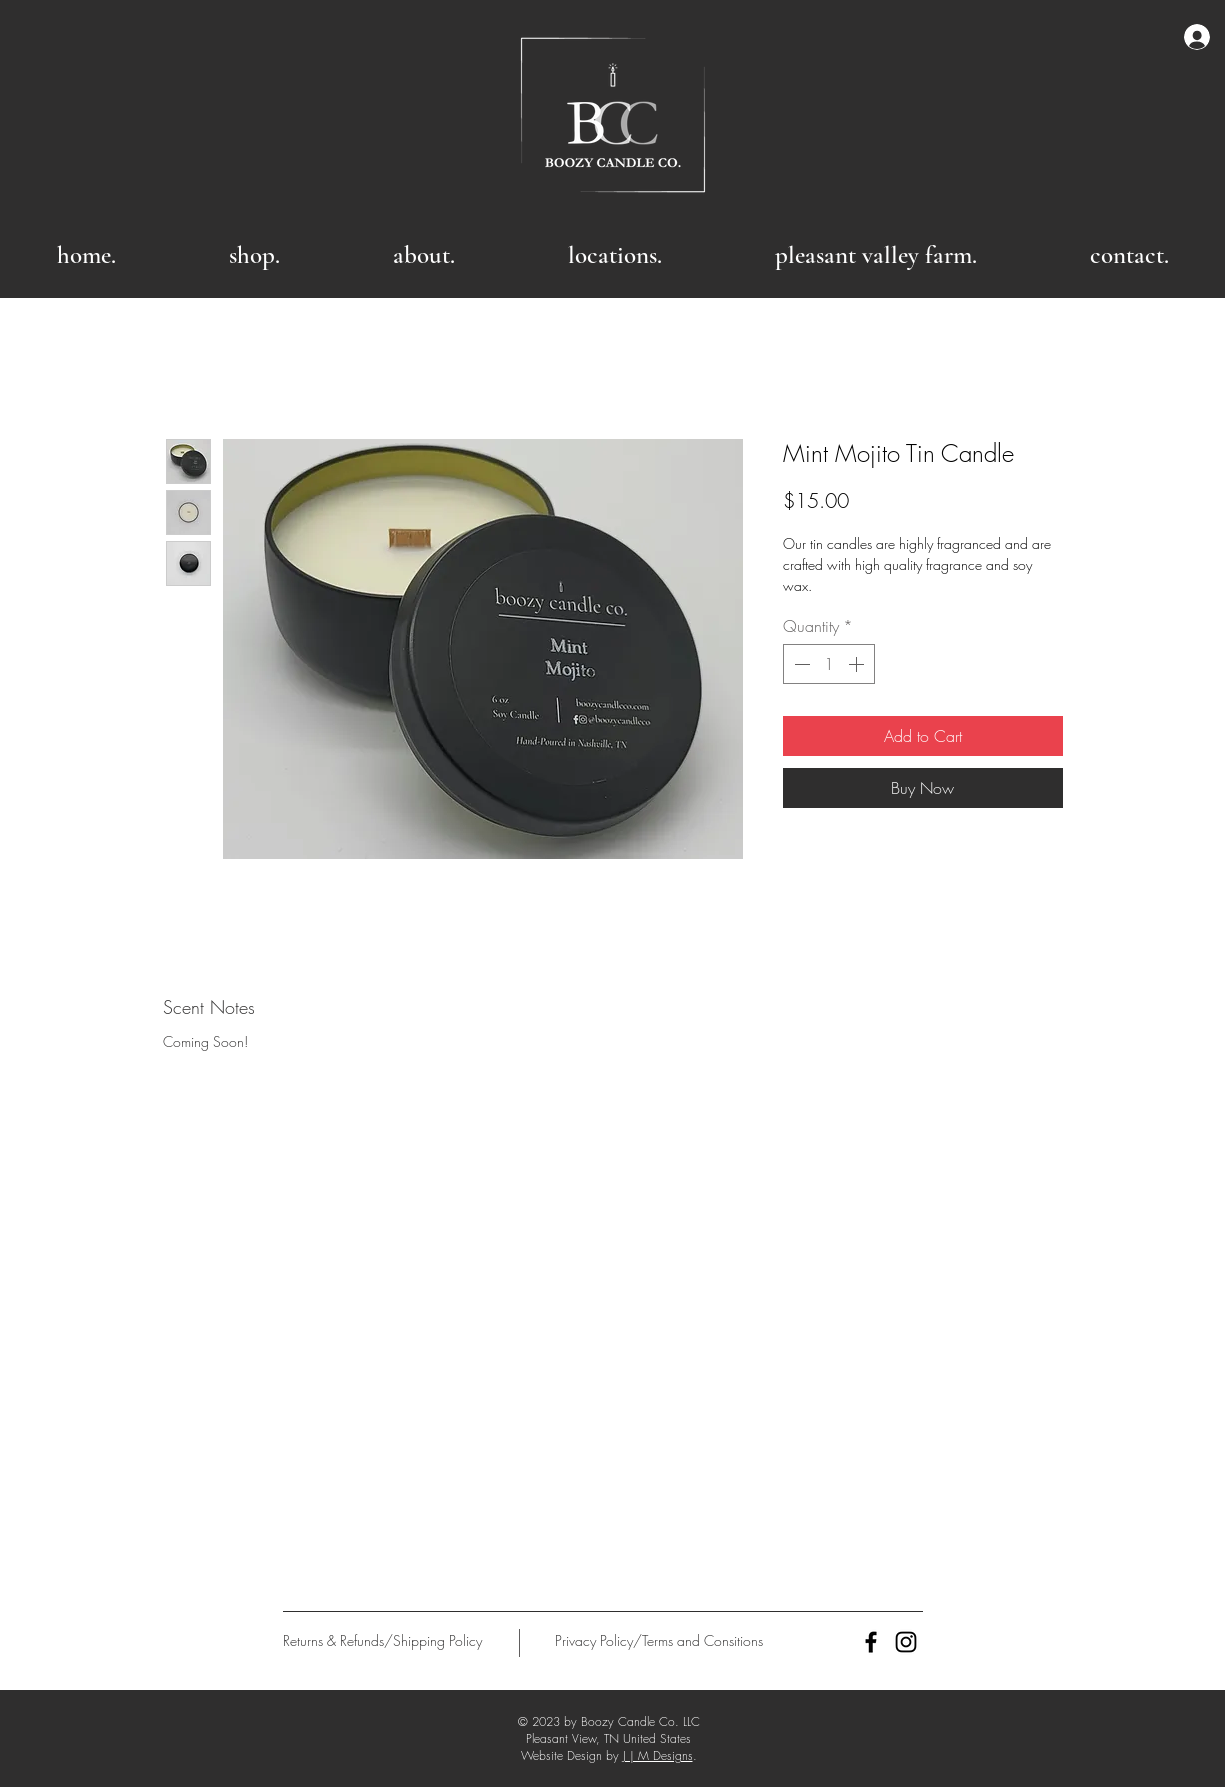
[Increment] (858, 664)
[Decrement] (800, 664)
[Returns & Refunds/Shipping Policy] (382, 1641)
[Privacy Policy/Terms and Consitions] (659, 1641)
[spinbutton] (829, 664)
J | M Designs (658, 1755)
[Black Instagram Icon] (906, 1642)
